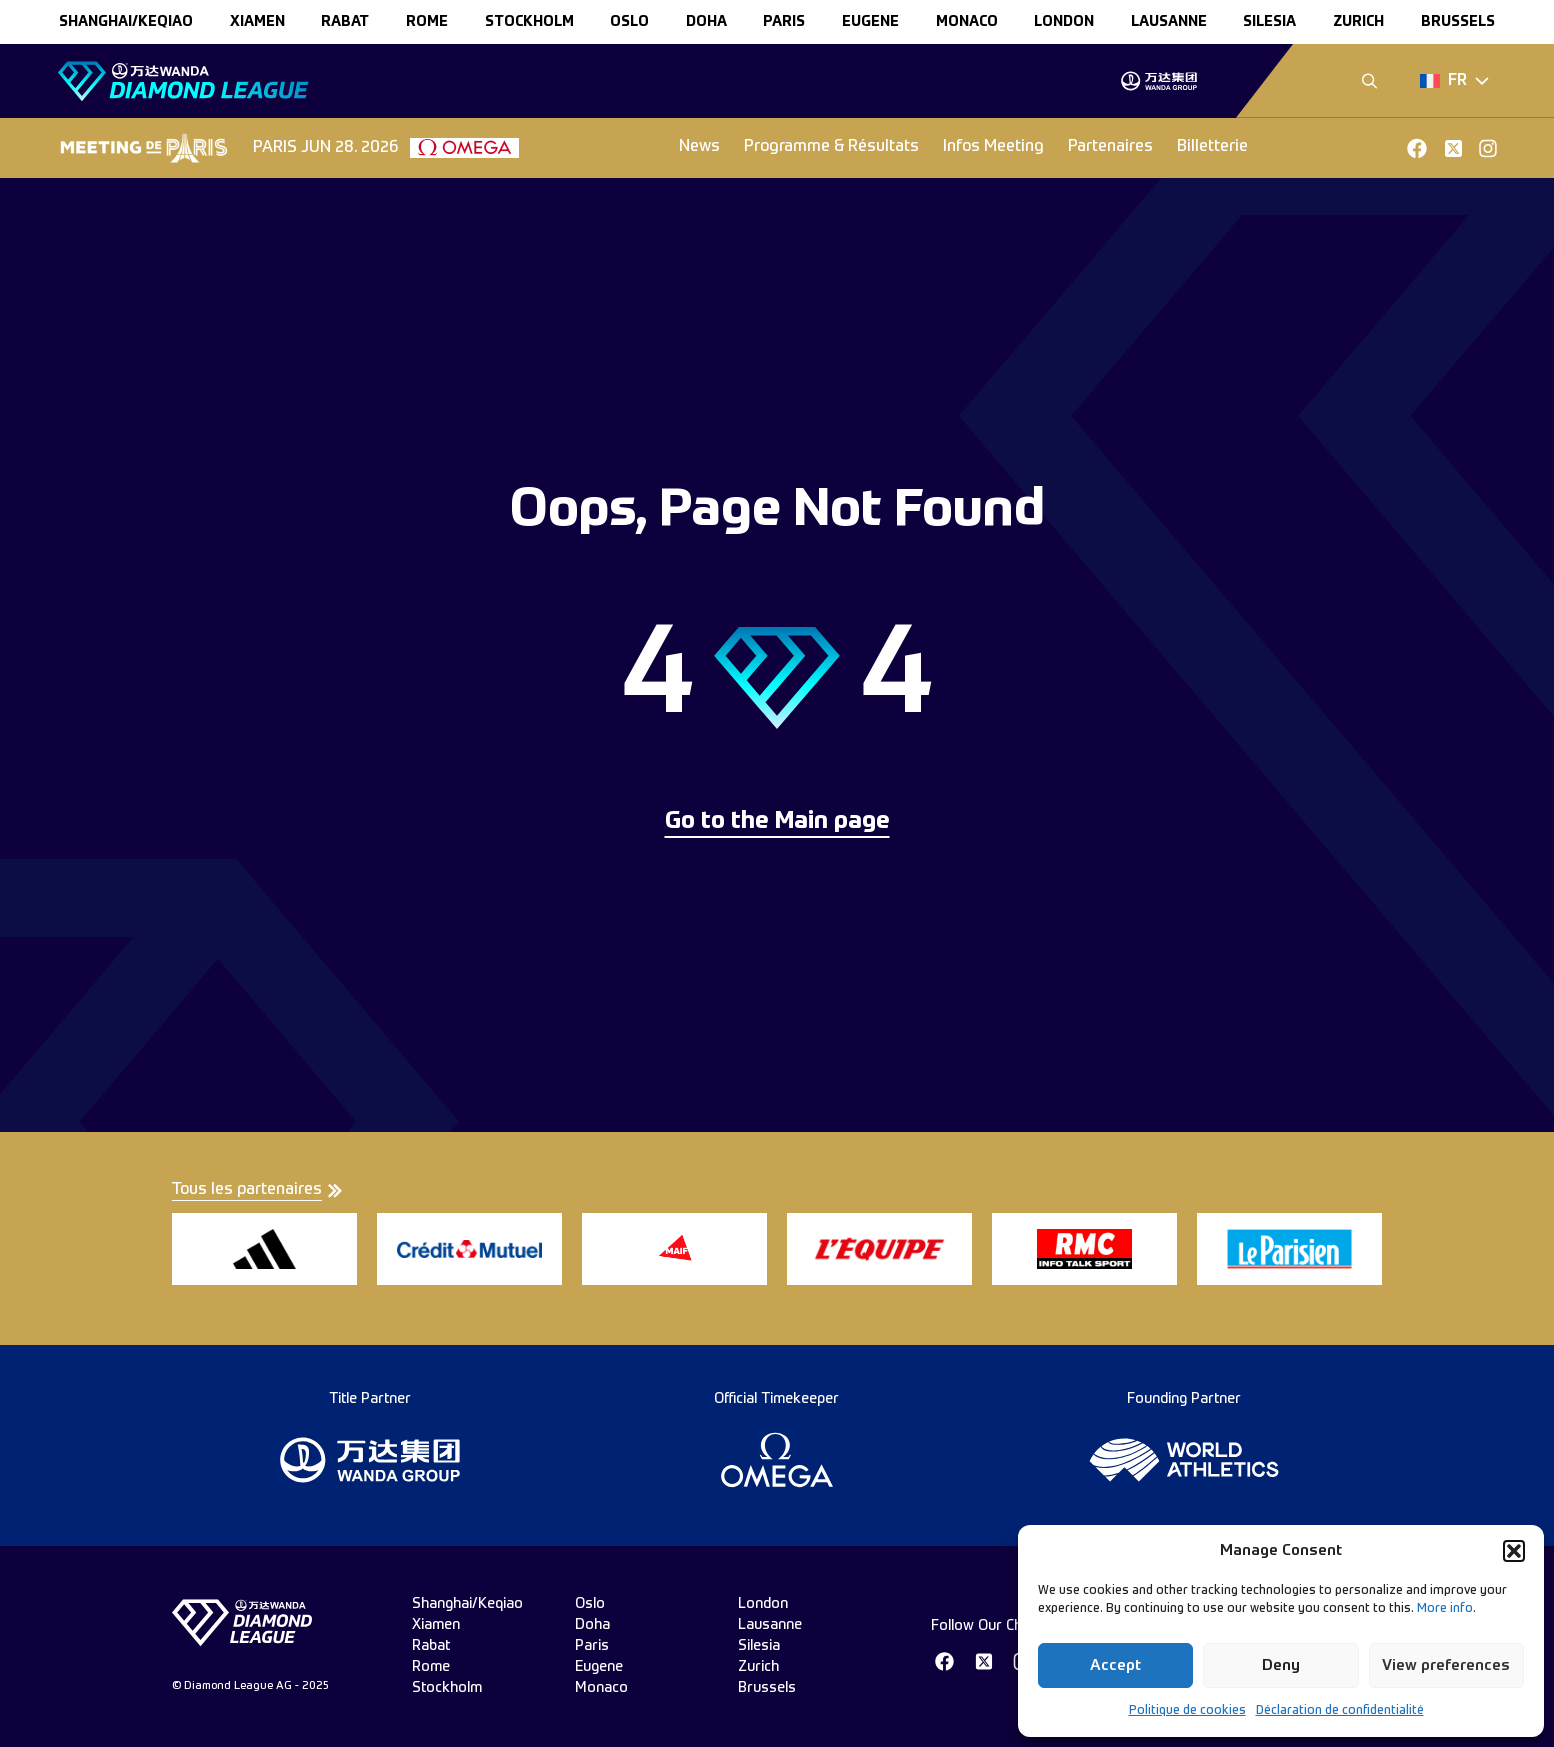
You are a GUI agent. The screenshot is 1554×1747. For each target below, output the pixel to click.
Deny (1281, 1665)
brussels (1458, 22)
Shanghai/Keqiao (126, 22)
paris (784, 22)
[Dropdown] (1454, 81)
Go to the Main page (777, 822)
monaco (967, 22)
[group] (1158, 81)
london (1064, 22)
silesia (1269, 22)
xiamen (257, 22)
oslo (629, 22)
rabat (345, 22)
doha (706, 22)
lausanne (1169, 22)
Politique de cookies (1187, 1711)
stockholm (529, 22)
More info (1445, 1609)
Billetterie (1212, 147)
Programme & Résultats (831, 147)
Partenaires (1110, 147)
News (699, 147)
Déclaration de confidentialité (1340, 1711)
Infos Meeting (993, 147)
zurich (1358, 22)
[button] (1514, 1551)
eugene (870, 22)
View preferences (1446, 1665)
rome (427, 22)
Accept (1115, 1665)
